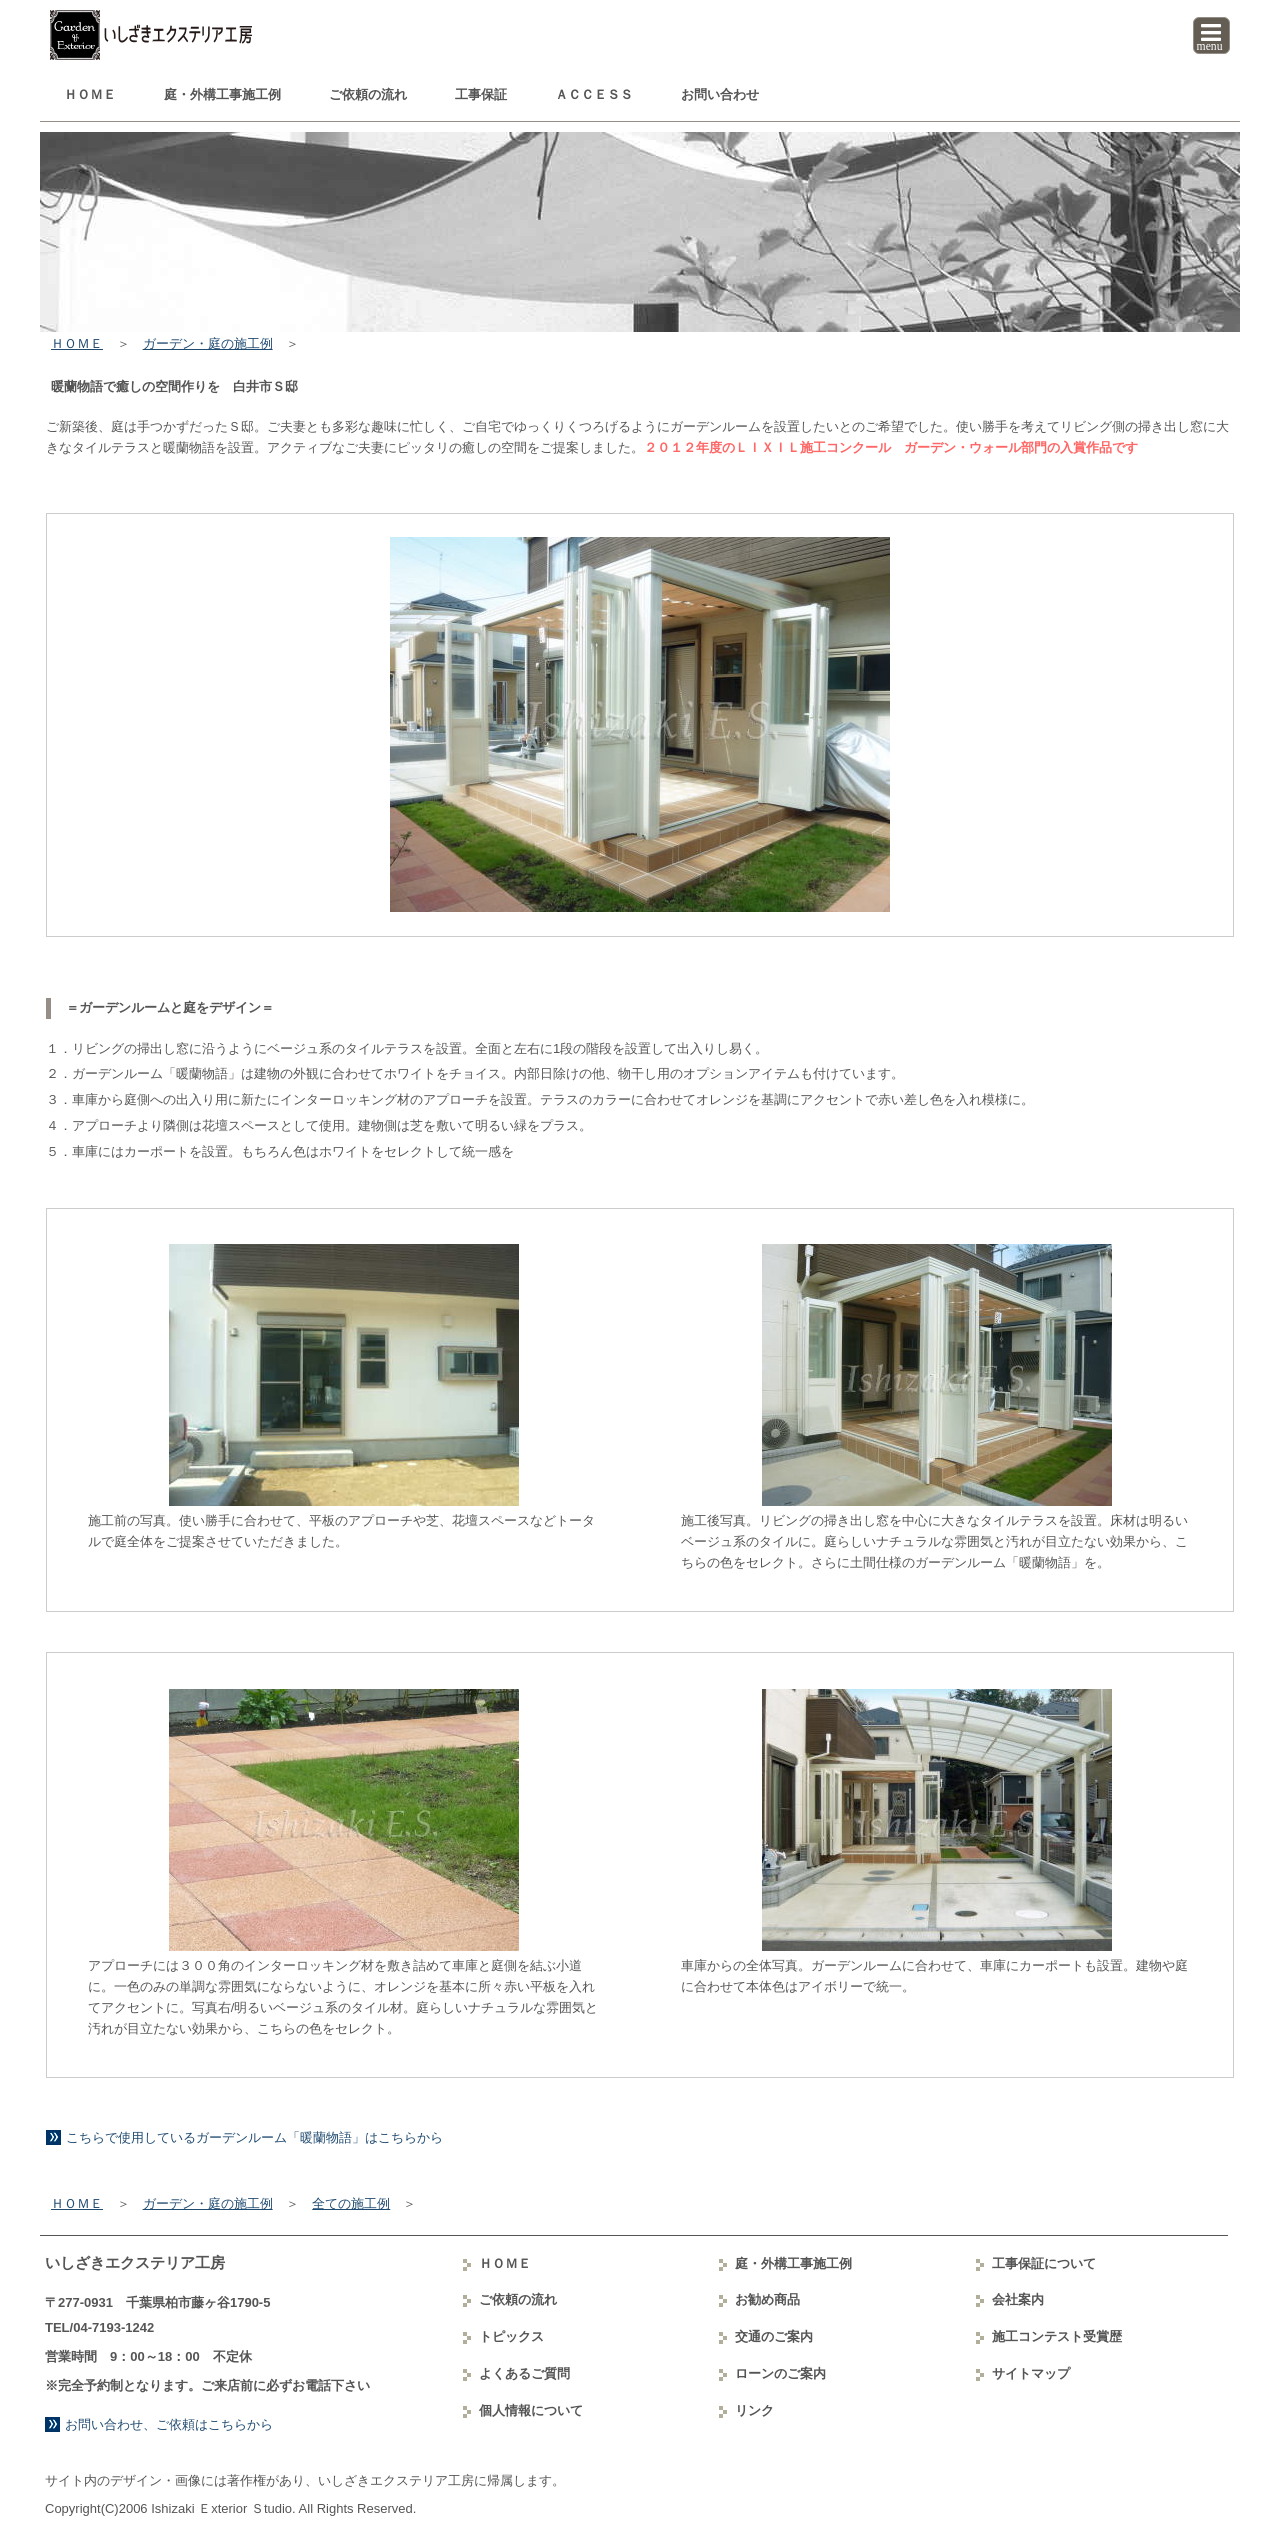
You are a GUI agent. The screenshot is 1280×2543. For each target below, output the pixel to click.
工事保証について (1044, 2263)
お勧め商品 (767, 2299)
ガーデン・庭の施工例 (208, 343)
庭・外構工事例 (222, 94)
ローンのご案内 (780, 2373)
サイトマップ (1031, 2373)
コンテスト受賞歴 (1057, 2336)
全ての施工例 (351, 2203)
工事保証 (481, 94)
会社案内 (1018, 2299)
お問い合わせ (720, 94)
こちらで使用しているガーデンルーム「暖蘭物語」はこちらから (254, 2137)
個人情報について (531, 2410)
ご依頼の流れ (368, 94)
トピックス (511, 2336)
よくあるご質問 (524, 2373)
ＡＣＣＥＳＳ (594, 94)
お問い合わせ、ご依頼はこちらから (169, 2424)
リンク (754, 2410)
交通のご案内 (774, 2336)
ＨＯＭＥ (90, 94)
